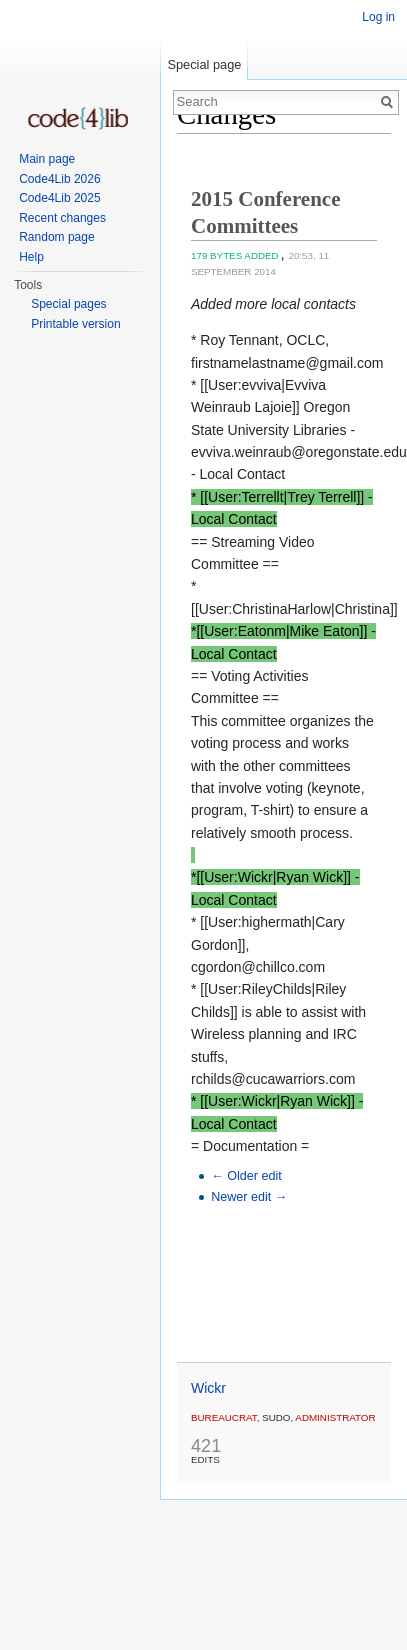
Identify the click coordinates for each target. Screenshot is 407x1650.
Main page (47, 159)
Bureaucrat (224, 1417)
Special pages (68, 304)
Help (31, 257)
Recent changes (62, 218)
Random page (56, 237)
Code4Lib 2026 (59, 179)
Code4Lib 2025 (59, 198)
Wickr (208, 1388)
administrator (335, 1417)
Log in (378, 17)
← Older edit (246, 1176)
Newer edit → (249, 1197)
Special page (204, 64)
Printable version (75, 324)
